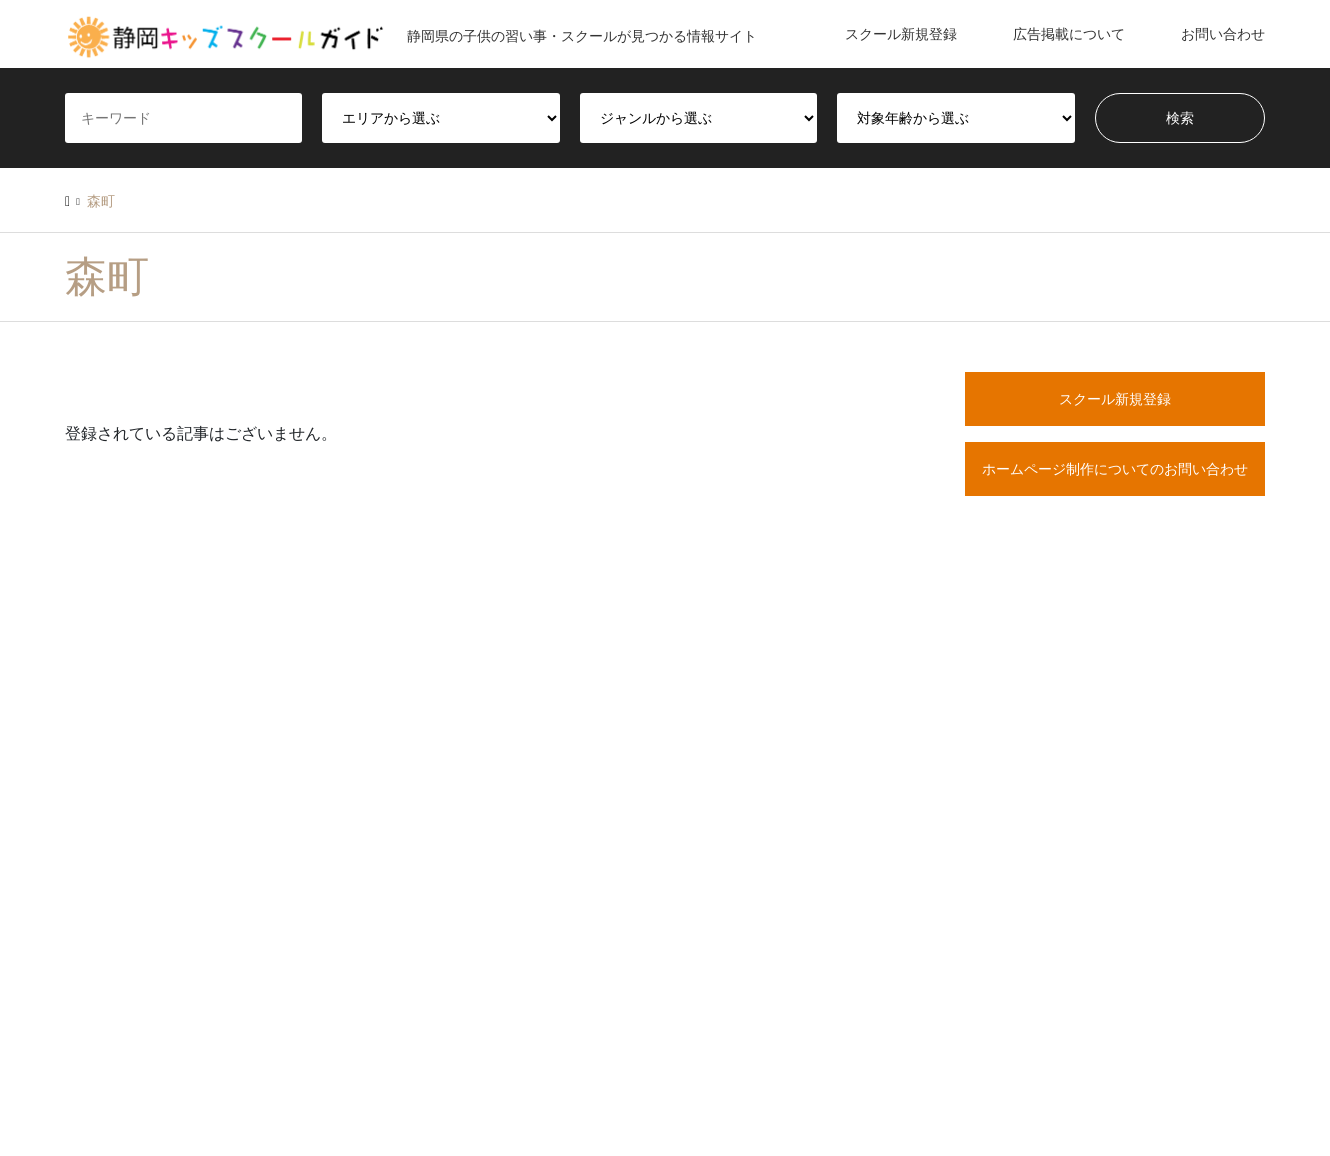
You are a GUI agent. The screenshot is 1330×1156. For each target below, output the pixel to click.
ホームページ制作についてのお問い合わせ (1115, 469)
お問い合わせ (1223, 34)
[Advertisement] (1115, 733)
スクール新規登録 (901, 34)
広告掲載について (1069, 34)
